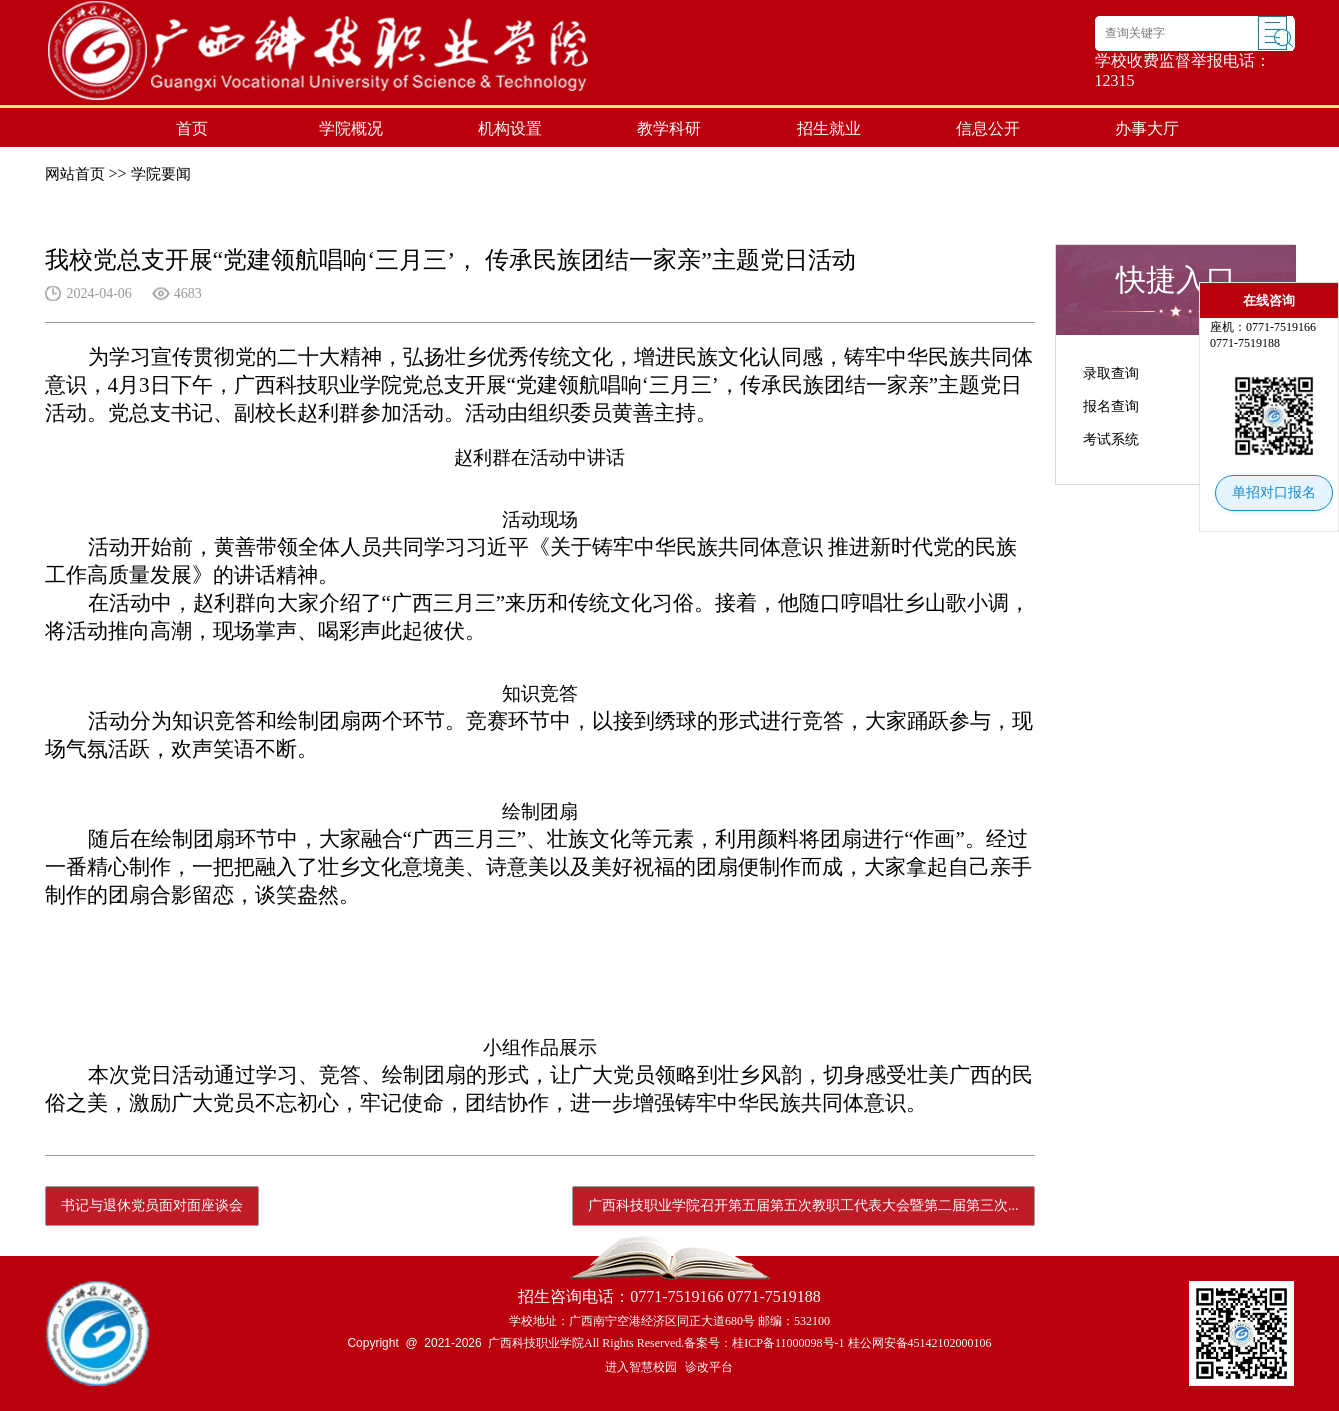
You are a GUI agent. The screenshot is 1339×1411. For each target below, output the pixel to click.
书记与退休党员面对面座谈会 (152, 1205)
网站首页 (75, 174)
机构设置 (510, 128)
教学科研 (669, 128)
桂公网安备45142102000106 (920, 1343)
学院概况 (351, 128)
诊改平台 (709, 1367)
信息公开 (988, 128)
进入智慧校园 (641, 1367)
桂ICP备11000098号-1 (788, 1343)
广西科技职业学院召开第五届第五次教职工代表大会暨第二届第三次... (803, 1205)
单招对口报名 (1274, 492)
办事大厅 (1147, 128)
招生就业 (829, 128)
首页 (192, 128)
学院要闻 (161, 174)
